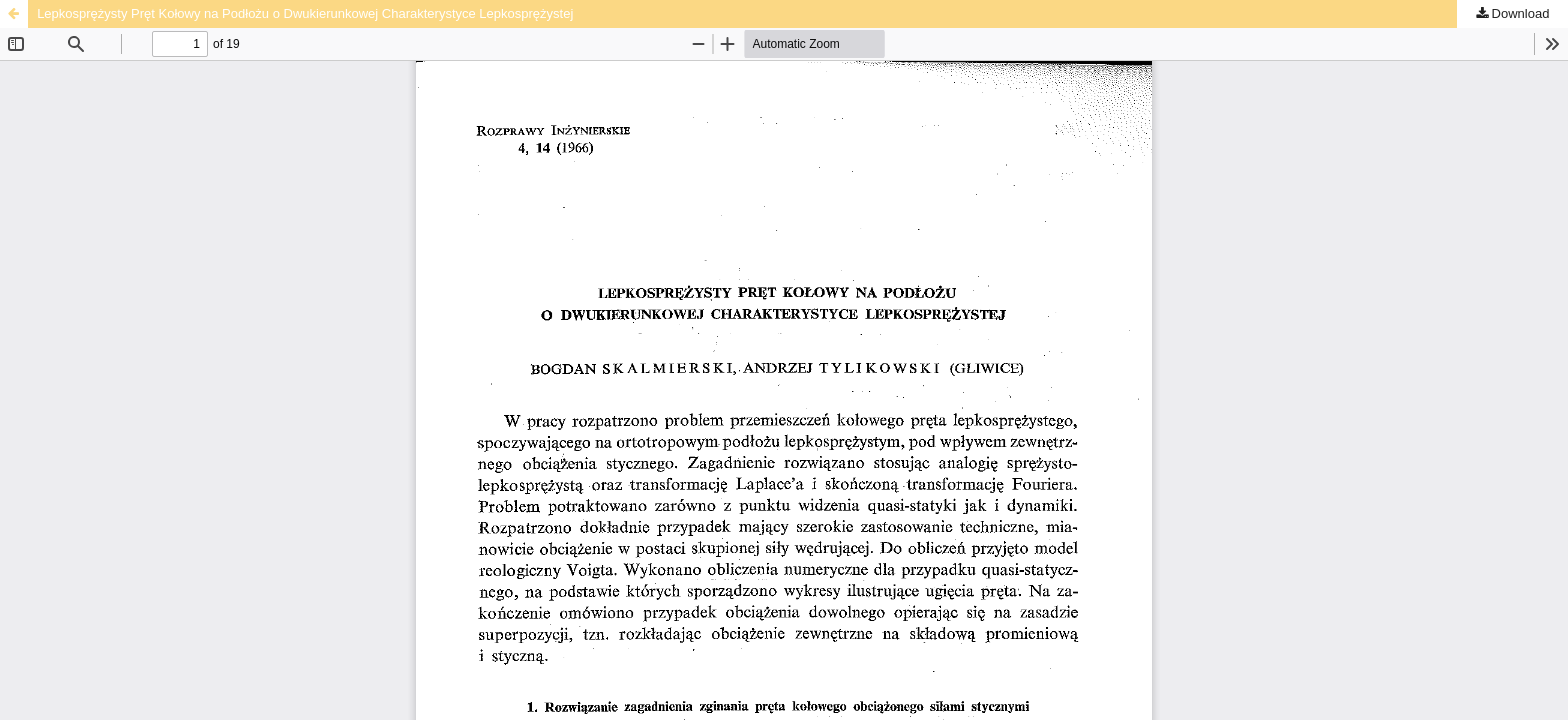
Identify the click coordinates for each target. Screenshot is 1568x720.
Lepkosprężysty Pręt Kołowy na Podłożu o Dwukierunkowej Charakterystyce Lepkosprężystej (305, 13)
